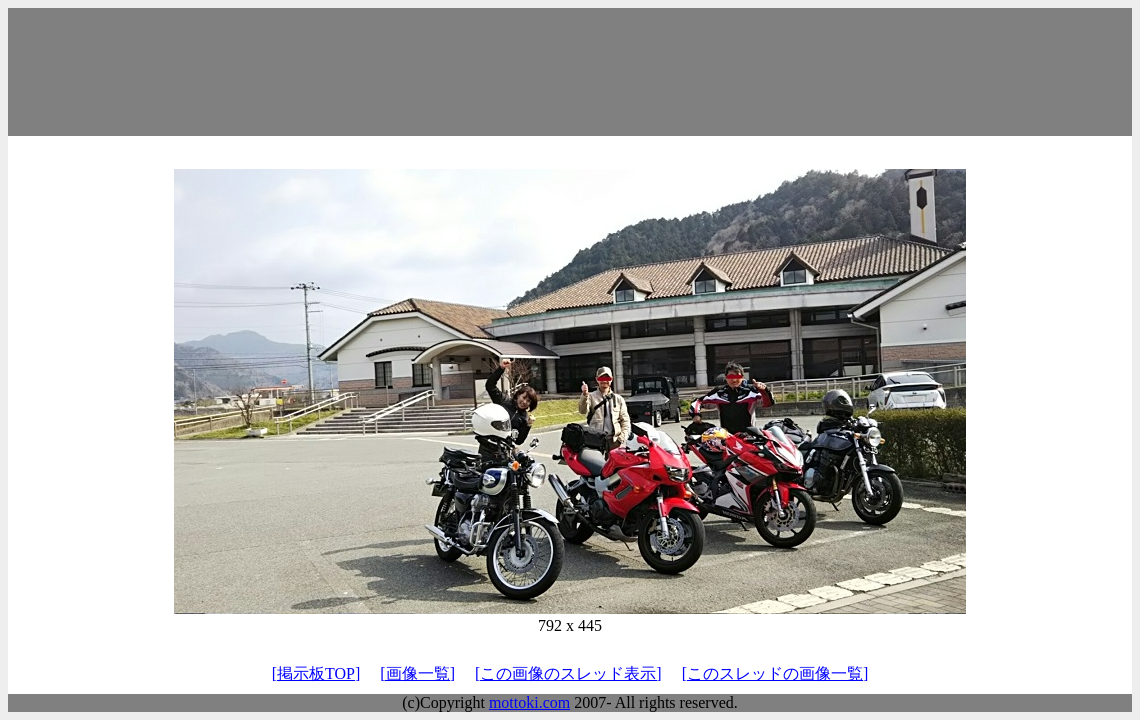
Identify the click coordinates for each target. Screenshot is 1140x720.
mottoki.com (529, 702)
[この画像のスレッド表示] (568, 673)
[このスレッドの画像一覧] (775, 673)
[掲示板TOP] (316, 673)
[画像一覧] (417, 673)
